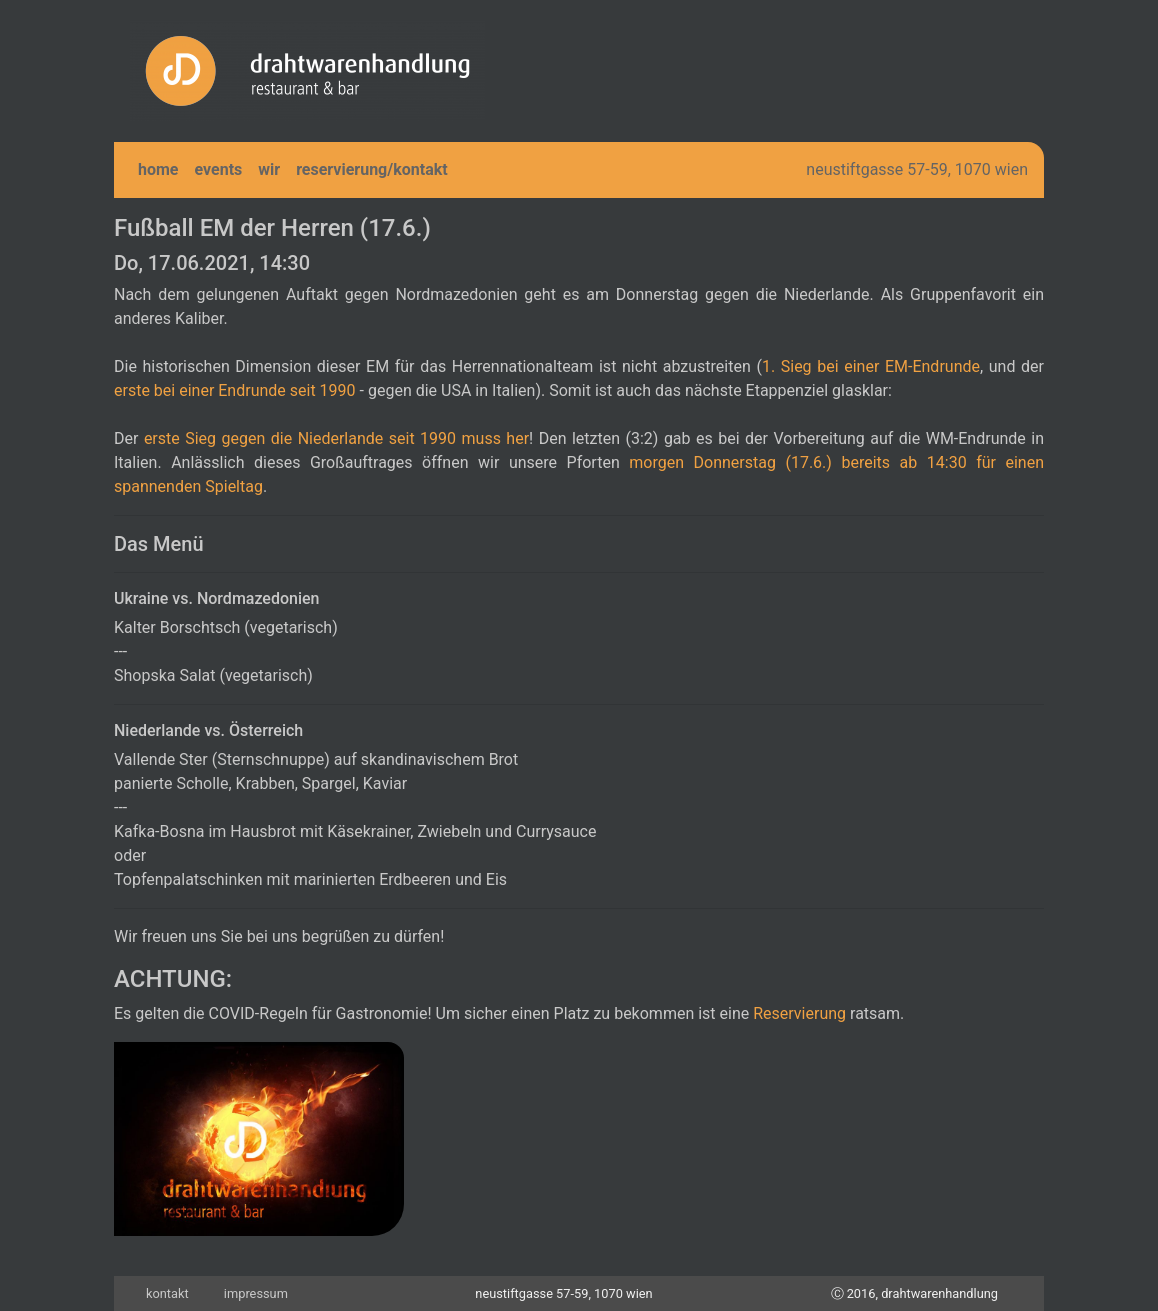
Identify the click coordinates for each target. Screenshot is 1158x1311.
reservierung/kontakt (372, 169)
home (158, 169)
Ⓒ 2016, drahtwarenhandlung (915, 1293)
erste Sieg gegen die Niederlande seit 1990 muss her (336, 438)
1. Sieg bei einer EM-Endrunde (871, 366)
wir (269, 169)
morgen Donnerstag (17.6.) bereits (764, 462)
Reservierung (799, 1013)
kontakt (167, 1293)
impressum (256, 1293)
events (219, 169)
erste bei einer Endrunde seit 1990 (235, 390)
